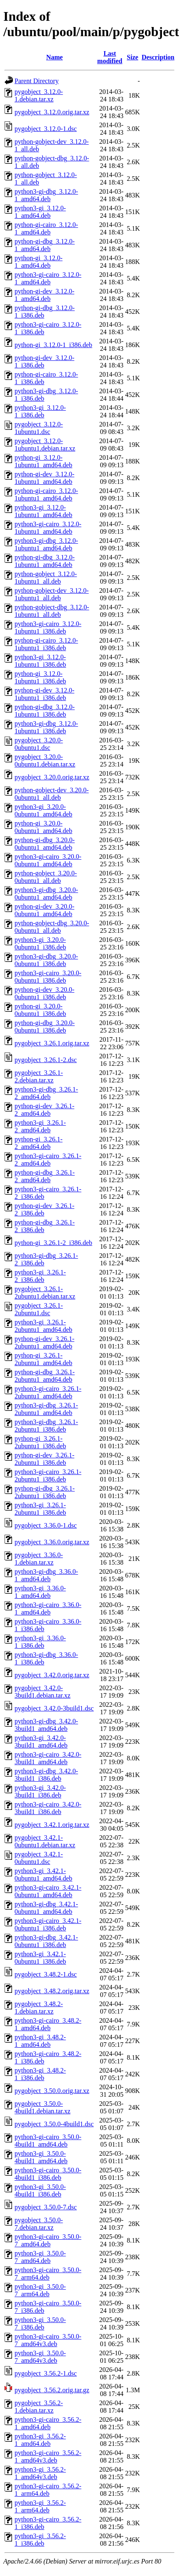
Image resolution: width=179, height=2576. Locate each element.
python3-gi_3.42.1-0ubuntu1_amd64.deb (43, 1874)
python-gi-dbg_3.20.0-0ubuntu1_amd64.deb (45, 843)
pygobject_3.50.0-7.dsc (46, 2207)
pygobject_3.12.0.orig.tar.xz (52, 112)
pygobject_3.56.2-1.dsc (46, 2373)
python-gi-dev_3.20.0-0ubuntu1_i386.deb (44, 993)
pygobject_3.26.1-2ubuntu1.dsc (39, 1309)
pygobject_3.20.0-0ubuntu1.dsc (39, 744)
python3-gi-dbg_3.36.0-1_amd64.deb (46, 1575)
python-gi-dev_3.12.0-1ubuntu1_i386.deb (44, 694)
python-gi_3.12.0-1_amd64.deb (39, 261)
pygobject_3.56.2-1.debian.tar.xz (39, 2406)
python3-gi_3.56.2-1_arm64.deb (40, 2506)
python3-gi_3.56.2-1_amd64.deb (40, 2440)
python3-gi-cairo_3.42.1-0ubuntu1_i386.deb (48, 1924)
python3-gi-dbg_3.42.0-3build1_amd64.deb (46, 1725)
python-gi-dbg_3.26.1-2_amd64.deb (45, 1176)
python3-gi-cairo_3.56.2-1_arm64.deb (48, 2489)
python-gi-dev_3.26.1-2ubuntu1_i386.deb (44, 1459)
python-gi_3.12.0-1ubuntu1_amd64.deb (43, 461)
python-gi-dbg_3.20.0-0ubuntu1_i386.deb (45, 1026)
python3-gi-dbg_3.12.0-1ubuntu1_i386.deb (46, 727)
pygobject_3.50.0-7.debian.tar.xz (39, 2223)
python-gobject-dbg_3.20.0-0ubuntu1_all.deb (52, 926)
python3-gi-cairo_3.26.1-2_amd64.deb (48, 1159)
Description (158, 57)
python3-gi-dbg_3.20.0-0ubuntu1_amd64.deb (46, 893)
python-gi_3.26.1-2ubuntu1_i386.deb (40, 1442)
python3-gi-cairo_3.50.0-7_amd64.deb (48, 2240)
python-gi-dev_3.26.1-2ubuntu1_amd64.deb (44, 1342)
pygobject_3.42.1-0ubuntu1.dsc (39, 1858)
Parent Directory (37, 80)
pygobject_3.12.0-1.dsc (46, 128)
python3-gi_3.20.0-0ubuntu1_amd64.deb (43, 810)
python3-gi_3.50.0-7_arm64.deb (40, 2290)
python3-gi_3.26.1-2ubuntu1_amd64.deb (43, 1326)
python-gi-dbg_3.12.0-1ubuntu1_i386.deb (45, 710)
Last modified (109, 57)
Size (132, 57)
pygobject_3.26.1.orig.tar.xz (52, 1043)
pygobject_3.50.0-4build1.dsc (54, 2123)
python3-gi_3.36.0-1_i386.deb (40, 1641)
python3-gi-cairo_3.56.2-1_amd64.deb (48, 2423)
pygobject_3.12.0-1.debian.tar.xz (39, 95)
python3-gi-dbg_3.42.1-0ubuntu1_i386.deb (46, 1941)
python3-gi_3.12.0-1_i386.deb (40, 411)
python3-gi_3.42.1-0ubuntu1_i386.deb (40, 1957)
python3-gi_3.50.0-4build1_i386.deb (40, 2190)
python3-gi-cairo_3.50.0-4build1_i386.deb (48, 2174)
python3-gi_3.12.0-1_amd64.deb (40, 212)
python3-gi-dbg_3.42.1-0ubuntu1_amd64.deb (46, 1908)
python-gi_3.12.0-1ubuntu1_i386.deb (40, 677)
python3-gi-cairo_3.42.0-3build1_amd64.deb (48, 1758)
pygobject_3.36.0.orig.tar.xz (52, 1542)
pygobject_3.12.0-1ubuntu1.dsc (39, 428)
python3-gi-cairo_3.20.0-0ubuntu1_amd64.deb (48, 860)
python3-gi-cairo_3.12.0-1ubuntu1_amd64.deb (48, 527)
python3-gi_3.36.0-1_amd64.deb (40, 1592)
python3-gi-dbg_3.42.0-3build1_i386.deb (46, 1774)
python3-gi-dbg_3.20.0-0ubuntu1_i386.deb (46, 960)
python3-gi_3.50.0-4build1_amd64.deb (41, 2157)
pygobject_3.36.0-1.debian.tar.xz (39, 1558)
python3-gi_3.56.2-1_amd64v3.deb (40, 2473)
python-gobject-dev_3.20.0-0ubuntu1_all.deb (52, 793)
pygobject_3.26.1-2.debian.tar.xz (39, 1076)
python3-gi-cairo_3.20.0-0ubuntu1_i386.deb (48, 976)
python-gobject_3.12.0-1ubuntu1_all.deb (46, 577)
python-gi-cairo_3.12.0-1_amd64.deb (46, 228)
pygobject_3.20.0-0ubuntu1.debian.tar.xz (45, 760)
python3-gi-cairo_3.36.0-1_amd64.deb (48, 1608)
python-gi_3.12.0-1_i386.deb (53, 344)
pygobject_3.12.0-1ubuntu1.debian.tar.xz (45, 444)
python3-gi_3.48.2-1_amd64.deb (40, 2041)
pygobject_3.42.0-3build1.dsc (54, 1708)
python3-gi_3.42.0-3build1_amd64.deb (41, 1741)
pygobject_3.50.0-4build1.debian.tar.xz (43, 2107)
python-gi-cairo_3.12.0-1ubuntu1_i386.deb (46, 644)
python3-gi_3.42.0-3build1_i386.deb (40, 1791)
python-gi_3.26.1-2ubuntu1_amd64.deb (43, 1359)
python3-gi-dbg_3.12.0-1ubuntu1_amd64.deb (46, 544)
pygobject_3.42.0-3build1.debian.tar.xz (43, 1691)
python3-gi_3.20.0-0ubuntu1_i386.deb (40, 943)
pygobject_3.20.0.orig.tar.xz (52, 777)
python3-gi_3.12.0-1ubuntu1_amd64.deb (43, 511)
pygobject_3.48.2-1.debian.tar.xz (39, 2007)
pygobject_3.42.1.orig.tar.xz (52, 1824)
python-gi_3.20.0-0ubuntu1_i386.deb (40, 1010)
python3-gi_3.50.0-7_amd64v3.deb (40, 2356)
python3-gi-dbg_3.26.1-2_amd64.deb (46, 1093)
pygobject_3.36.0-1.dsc (46, 1525)
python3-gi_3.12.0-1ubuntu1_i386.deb (40, 660)
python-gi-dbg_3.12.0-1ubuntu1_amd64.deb (45, 561)
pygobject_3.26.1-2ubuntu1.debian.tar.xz (45, 1292)
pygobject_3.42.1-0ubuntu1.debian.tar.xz (45, 1841)
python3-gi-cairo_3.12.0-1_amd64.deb (48, 278)
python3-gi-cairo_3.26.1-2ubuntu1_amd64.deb (48, 1392)
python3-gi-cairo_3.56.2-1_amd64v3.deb (48, 2456)
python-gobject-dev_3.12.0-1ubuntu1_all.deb (52, 594)
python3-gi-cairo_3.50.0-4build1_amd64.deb (48, 2140)
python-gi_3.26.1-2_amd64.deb (39, 1143)
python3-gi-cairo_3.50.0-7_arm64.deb (48, 2273)
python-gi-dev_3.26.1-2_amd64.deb (44, 1109)
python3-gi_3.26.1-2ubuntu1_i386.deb (40, 1508)
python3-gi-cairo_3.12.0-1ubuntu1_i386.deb (48, 627)
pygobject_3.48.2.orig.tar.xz (52, 1990)
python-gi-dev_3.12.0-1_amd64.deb (44, 295)
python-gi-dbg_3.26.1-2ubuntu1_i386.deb (45, 1492)
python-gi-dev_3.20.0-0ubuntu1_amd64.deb (44, 910)
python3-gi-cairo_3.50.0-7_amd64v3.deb (48, 2340)
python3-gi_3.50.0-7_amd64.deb (40, 2257)
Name (54, 57)
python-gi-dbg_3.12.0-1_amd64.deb (45, 245)
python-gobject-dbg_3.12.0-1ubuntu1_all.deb (52, 611)
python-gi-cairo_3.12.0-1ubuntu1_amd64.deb (46, 494)
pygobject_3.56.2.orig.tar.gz (52, 2390)
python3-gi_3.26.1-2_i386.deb (40, 1276)
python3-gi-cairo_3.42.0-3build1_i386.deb (48, 1808)
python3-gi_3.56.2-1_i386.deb (40, 2539)
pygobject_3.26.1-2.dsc (46, 1059)
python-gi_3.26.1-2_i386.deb (53, 1242)
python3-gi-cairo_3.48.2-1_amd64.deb (48, 2024)
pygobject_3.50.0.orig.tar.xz (52, 2090)
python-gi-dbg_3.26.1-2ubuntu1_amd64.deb (45, 1375)
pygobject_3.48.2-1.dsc (46, 1974)
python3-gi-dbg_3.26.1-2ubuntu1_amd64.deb (46, 1409)
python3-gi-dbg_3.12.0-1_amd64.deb (46, 195)
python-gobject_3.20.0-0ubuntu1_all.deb (46, 877)
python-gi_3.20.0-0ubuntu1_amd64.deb (43, 827)
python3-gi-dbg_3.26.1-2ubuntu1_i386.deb (46, 1425)
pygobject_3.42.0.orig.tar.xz (52, 1675)
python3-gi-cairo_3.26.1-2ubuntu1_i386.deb (48, 1475)
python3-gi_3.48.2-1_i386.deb (40, 2074)
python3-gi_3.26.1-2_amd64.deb (40, 1126)
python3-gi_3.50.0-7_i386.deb (40, 2323)
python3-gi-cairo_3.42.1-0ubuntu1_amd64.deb (48, 1891)
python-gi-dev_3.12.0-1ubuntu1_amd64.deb (44, 478)
